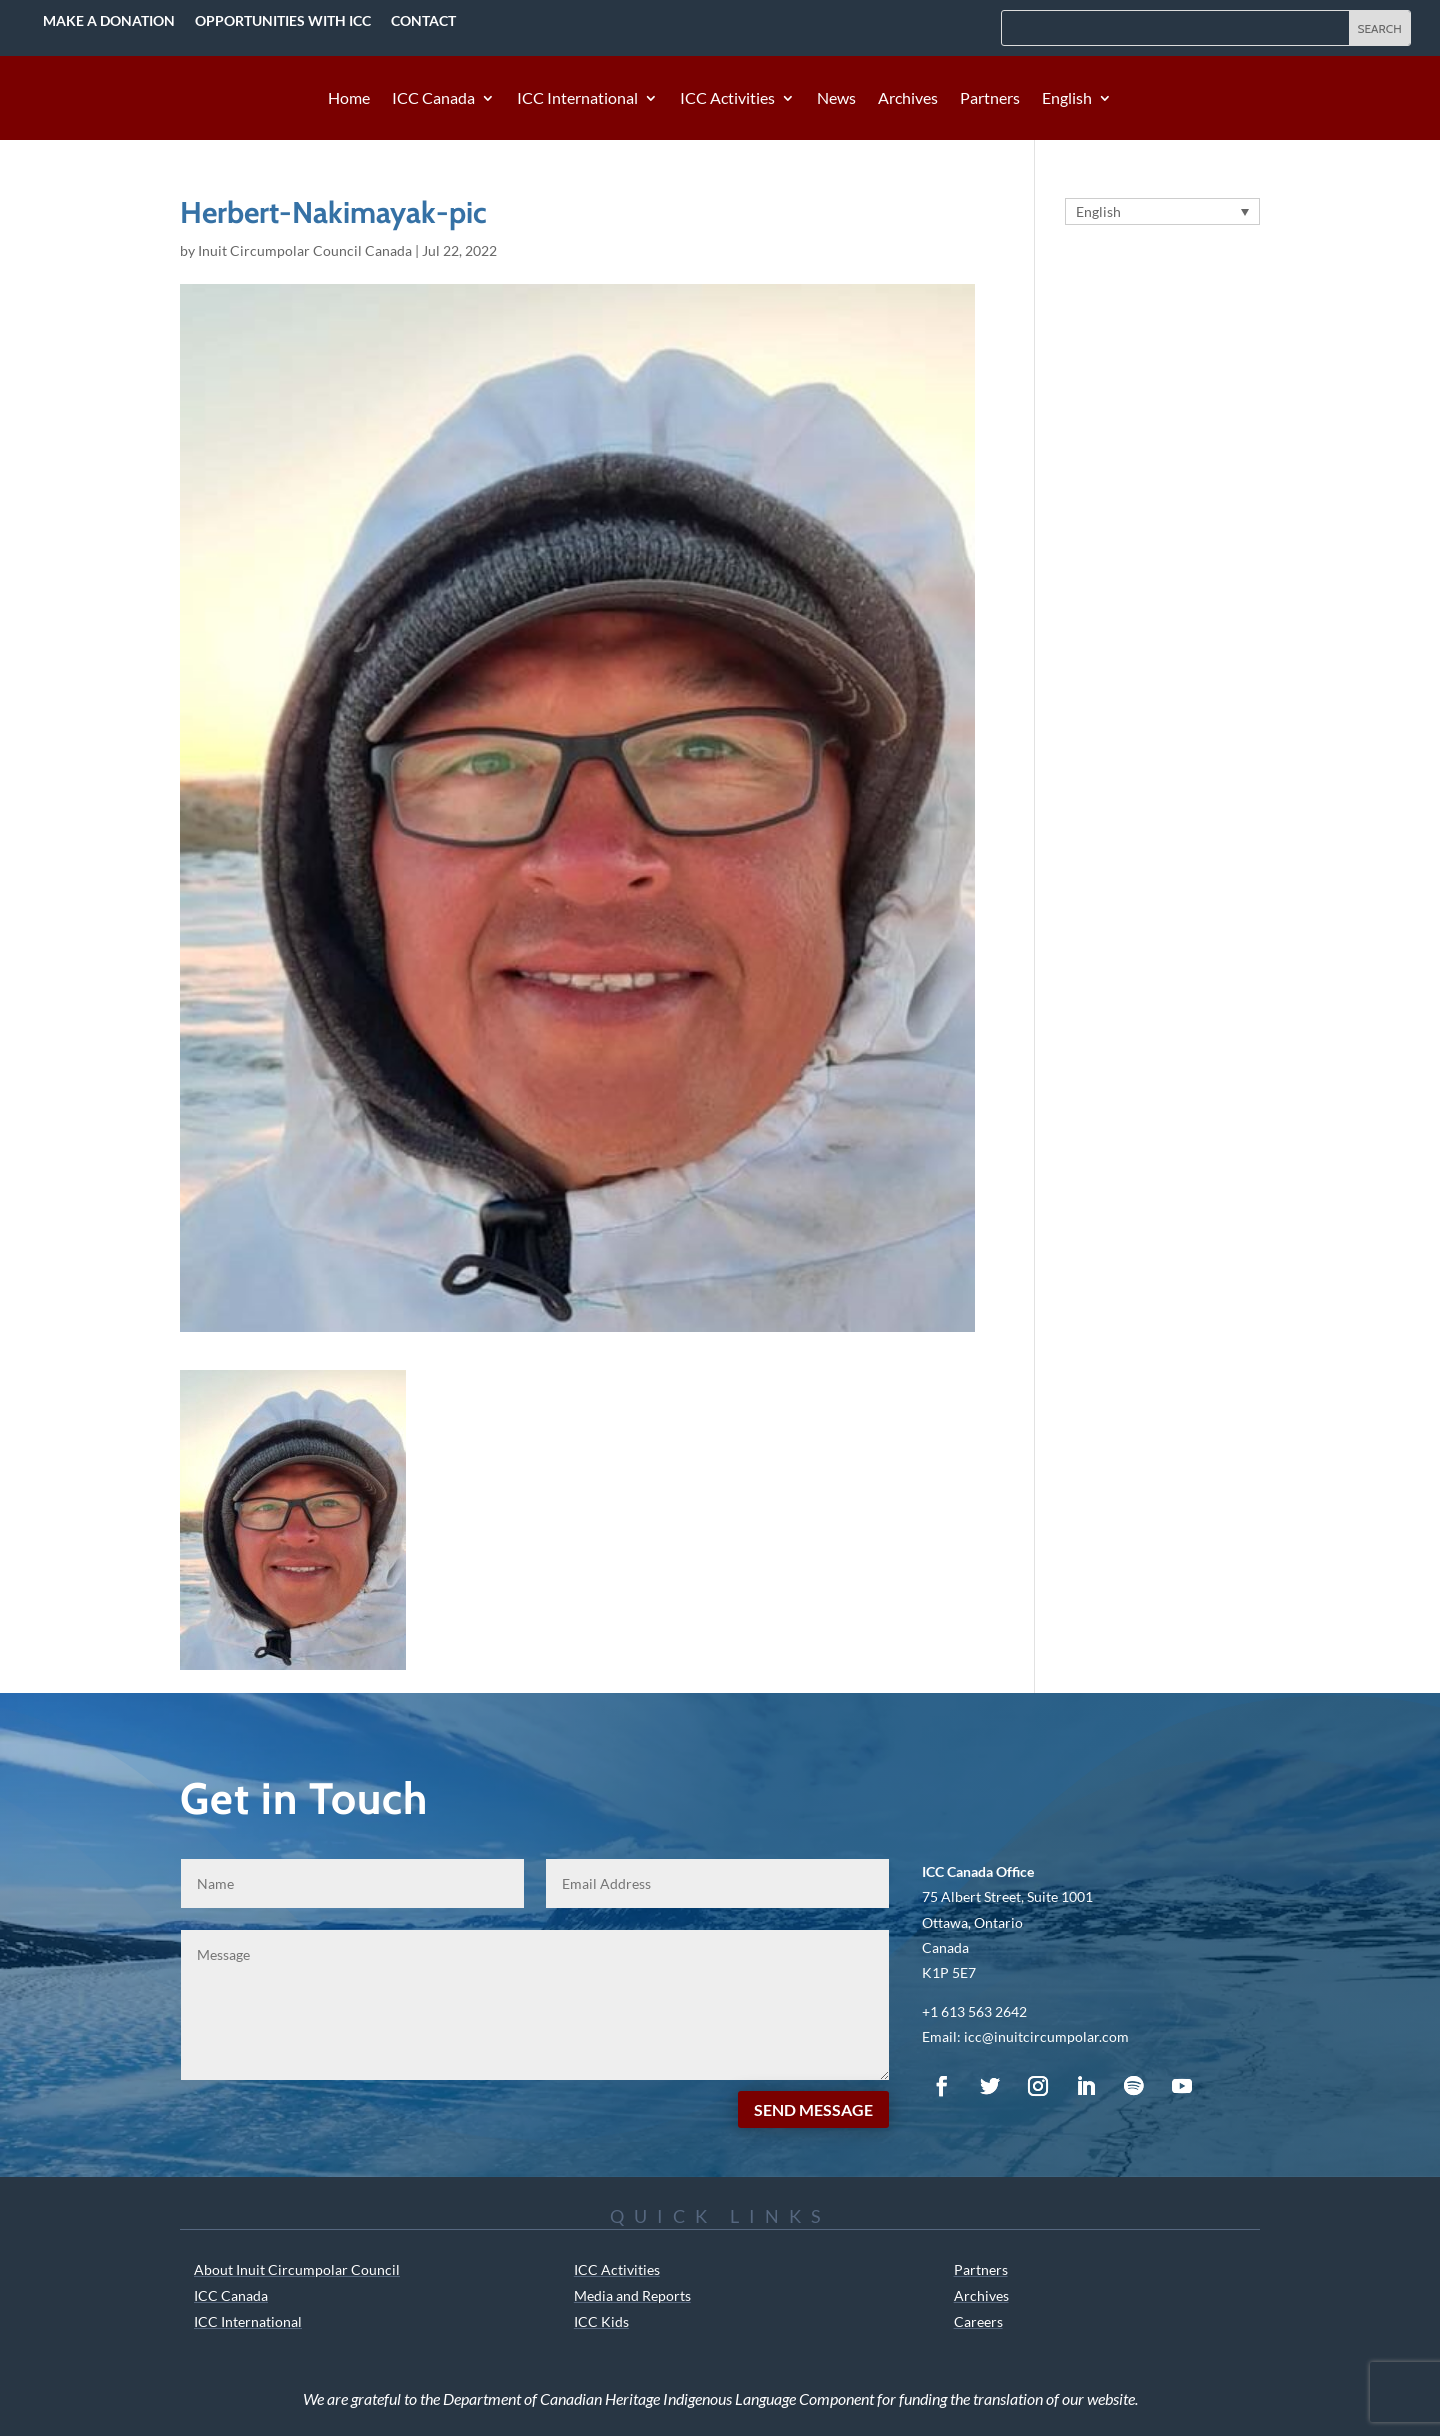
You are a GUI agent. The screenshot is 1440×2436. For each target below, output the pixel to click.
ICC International (577, 99)
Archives (908, 99)
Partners (990, 99)
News (836, 99)
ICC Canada (433, 99)
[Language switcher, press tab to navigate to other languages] (1162, 211)
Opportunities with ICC (283, 20)
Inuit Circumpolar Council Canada (305, 250)
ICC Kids (601, 2321)
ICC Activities (727, 99)
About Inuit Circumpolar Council (297, 2269)
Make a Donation (109, 20)
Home (349, 99)
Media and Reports (632, 2295)
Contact (423, 20)
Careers (978, 2321)
